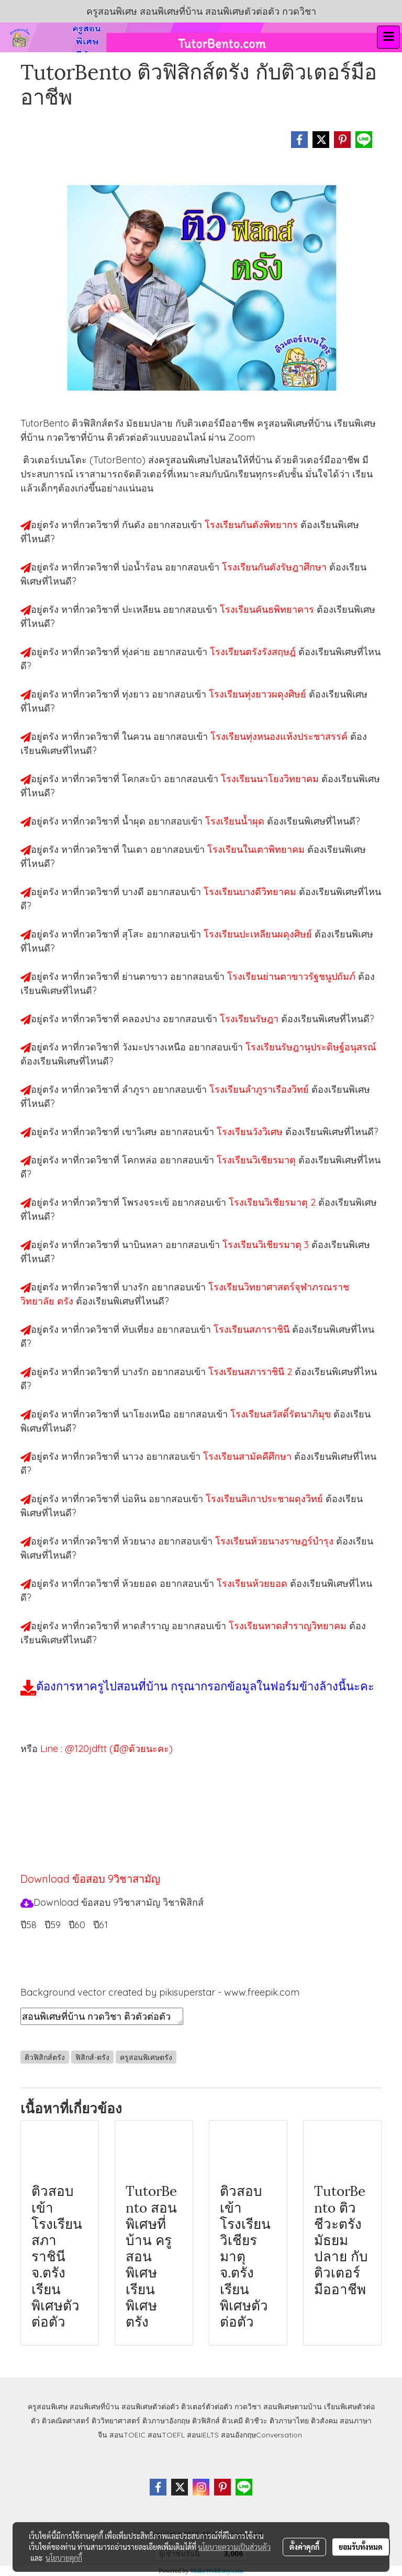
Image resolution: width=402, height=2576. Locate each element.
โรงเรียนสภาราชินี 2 (251, 1372)
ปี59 (52, 1925)
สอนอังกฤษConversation (261, 2435)
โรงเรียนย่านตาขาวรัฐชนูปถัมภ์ (292, 976)
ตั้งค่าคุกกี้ (304, 2546)
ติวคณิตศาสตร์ (66, 2420)
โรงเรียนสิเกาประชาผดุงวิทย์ (266, 1499)
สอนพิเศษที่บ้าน (94, 2406)
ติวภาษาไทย (289, 2420)
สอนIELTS (203, 2435)
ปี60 (77, 1925)
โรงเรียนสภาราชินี (253, 1329)
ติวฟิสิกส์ (206, 2420)
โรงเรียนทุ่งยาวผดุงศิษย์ (259, 694)
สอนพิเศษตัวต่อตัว (150, 2406)
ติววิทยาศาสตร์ (116, 2420)
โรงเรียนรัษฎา (250, 1019)
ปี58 (28, 1925)
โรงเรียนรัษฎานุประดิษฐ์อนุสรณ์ (310, 1047)
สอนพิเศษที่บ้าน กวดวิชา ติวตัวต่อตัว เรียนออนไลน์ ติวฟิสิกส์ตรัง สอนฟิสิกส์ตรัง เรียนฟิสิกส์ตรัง (101, 2016)
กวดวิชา (247, 2406)
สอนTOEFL (166, 2435)
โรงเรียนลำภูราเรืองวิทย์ (260, 1089)
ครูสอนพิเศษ (48, 2406)
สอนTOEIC (127, 2435)
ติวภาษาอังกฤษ (166, 2420)
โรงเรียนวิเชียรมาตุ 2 (273, 1202)
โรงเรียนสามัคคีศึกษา (248, 1456)
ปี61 (100, 1925)
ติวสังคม (324, 2420)
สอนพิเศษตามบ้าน (292, 2406)
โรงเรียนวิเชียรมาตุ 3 (266, 1245)
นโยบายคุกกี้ (64, 2557)
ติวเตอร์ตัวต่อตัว (206, 2406)
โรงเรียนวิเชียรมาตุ (257, 1160)
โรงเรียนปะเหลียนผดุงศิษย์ (259, 934)
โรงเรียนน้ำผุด (236, 821)
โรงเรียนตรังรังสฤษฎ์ (254, 652)
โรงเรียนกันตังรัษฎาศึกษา (275, 567)
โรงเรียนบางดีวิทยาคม (251, 892)
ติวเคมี (232, 2420)
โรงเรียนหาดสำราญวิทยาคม (289, 1626)
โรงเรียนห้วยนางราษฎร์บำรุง (275, 1541)
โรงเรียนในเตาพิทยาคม (257, 849)
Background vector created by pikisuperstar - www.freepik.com (159, 1992)
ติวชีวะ (256, 2420)
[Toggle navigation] (388, 37)
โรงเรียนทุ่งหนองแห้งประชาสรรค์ (280, 736)
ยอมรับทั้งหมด (361, 2546)
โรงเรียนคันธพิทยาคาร (268, 609)
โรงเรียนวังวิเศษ (251, 1132)
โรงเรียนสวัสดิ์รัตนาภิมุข (281, 1414)
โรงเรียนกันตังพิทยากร (252, 525)
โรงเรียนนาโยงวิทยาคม (271, 779)
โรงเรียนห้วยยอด (253, 1583)
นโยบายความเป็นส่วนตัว (234, 2546)
